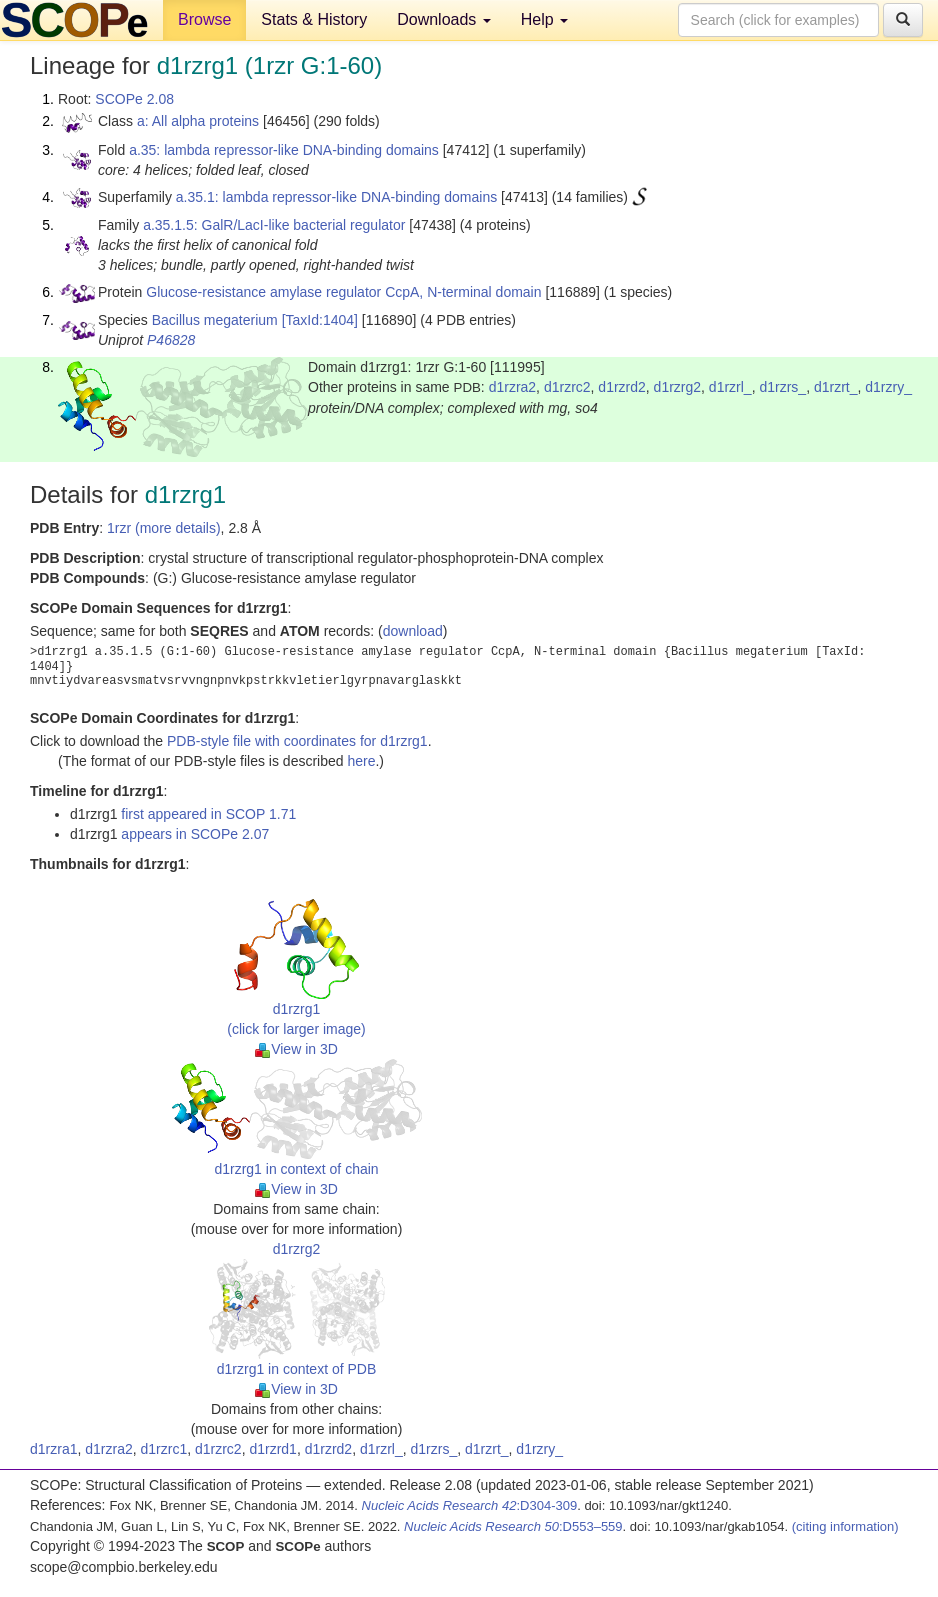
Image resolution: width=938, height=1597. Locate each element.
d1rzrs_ (782, 387)
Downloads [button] (444, 19)
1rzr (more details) (164, 528)
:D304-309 (470, 1505)
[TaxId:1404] (320, 320)
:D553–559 (513, 1526)
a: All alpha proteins (198, 121)
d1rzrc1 (164, 1449)
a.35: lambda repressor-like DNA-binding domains (284, 150)
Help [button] (544, 19)
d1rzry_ (888, 387)
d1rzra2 (512, 387)
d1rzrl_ (730, 387)
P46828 (171, 340)
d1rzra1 (53, 1449)
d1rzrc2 (567, 387)
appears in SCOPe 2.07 (195, 834)
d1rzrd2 (621, 387)
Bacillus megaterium (215, 320)
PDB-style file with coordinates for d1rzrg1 (297, 741)
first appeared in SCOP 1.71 (208, 814)
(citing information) (845, 1526)
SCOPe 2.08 (134, 99)
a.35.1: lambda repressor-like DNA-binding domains (336, 197)
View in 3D (296, 1049)
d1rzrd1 (272, 1449)
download (413, 631)
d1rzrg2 (677, 387)
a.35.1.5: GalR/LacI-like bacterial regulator (274, 225)
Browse (204, 19)
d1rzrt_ (836, 387)
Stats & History (314, 19)
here (361, 761)
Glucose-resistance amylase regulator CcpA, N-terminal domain (343, 292)
